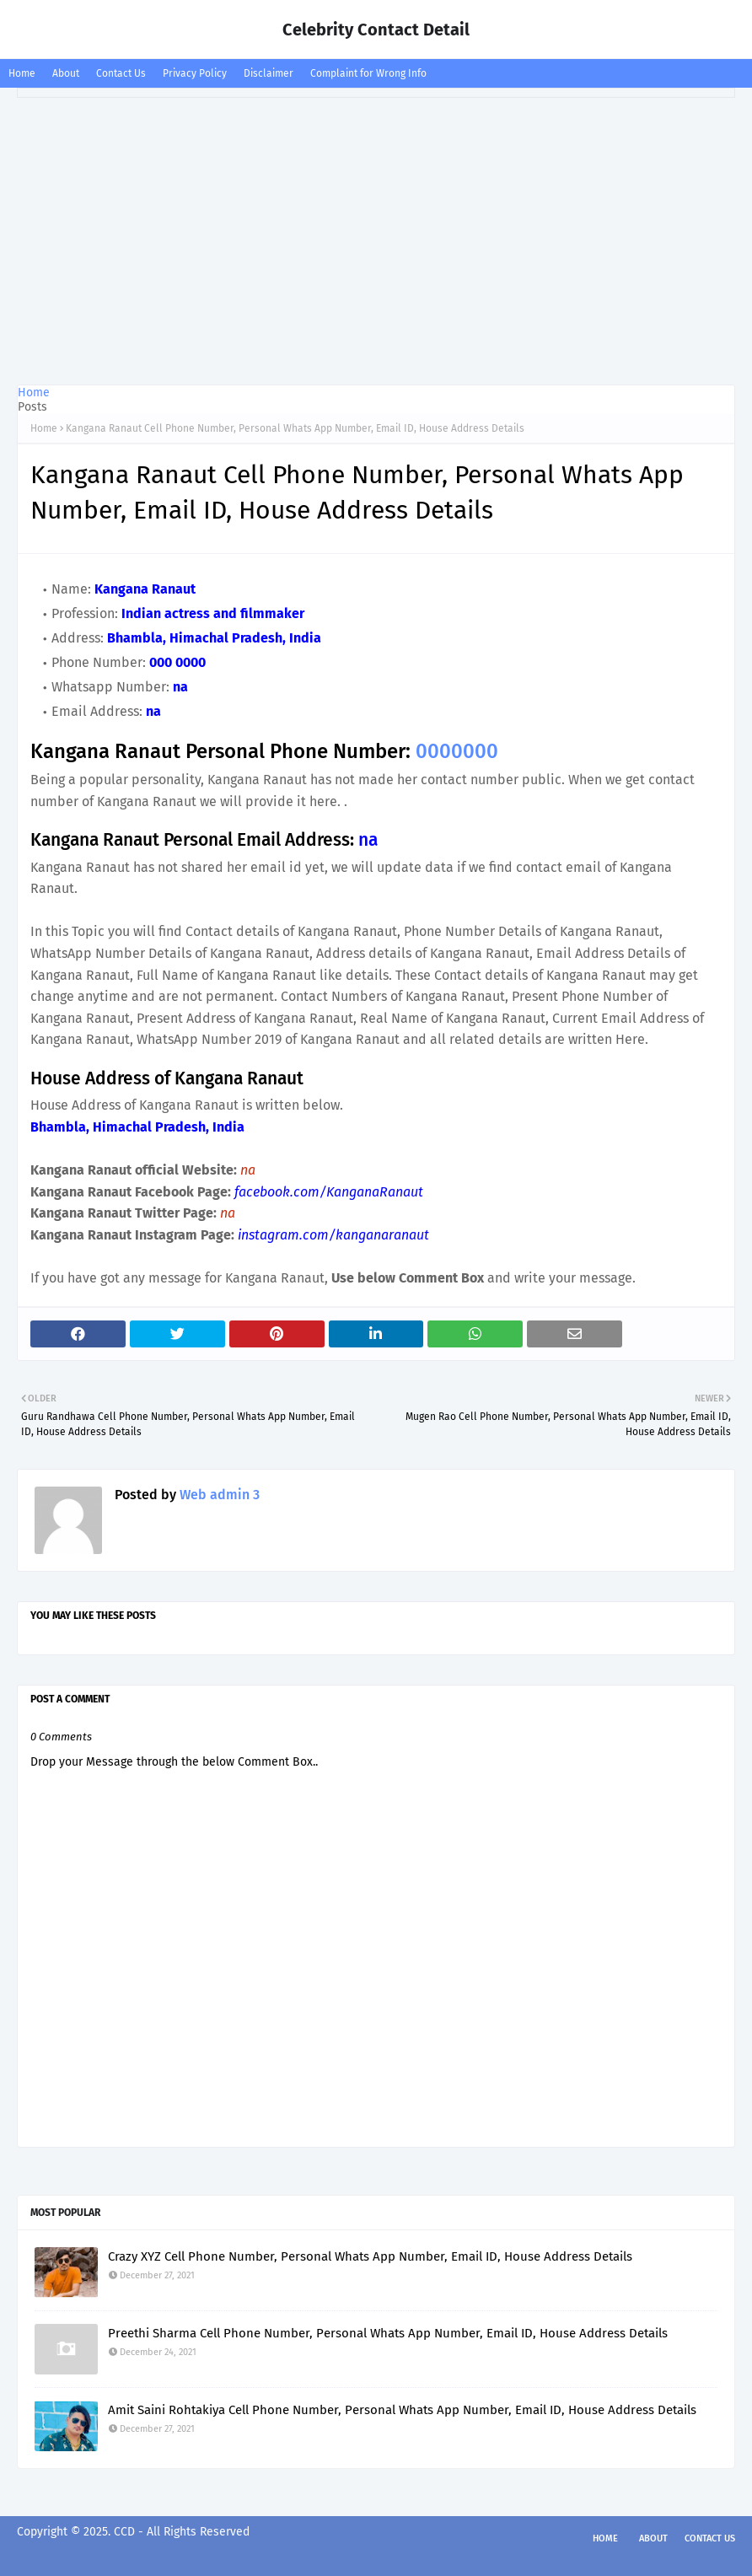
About (65, 73)
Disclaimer (268, 73)
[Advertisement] (376, 241)
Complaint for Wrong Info (368, 73)
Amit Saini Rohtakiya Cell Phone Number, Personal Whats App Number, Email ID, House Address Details (402, 2409)
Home (21, 73)
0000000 (457, 751)
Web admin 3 (218, 1495)
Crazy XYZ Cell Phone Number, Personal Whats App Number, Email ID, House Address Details (370, 2256)
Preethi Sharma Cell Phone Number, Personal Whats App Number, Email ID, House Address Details (388, 2333)
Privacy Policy (195, 73)
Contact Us (121, 73)
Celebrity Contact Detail (376, 29)
